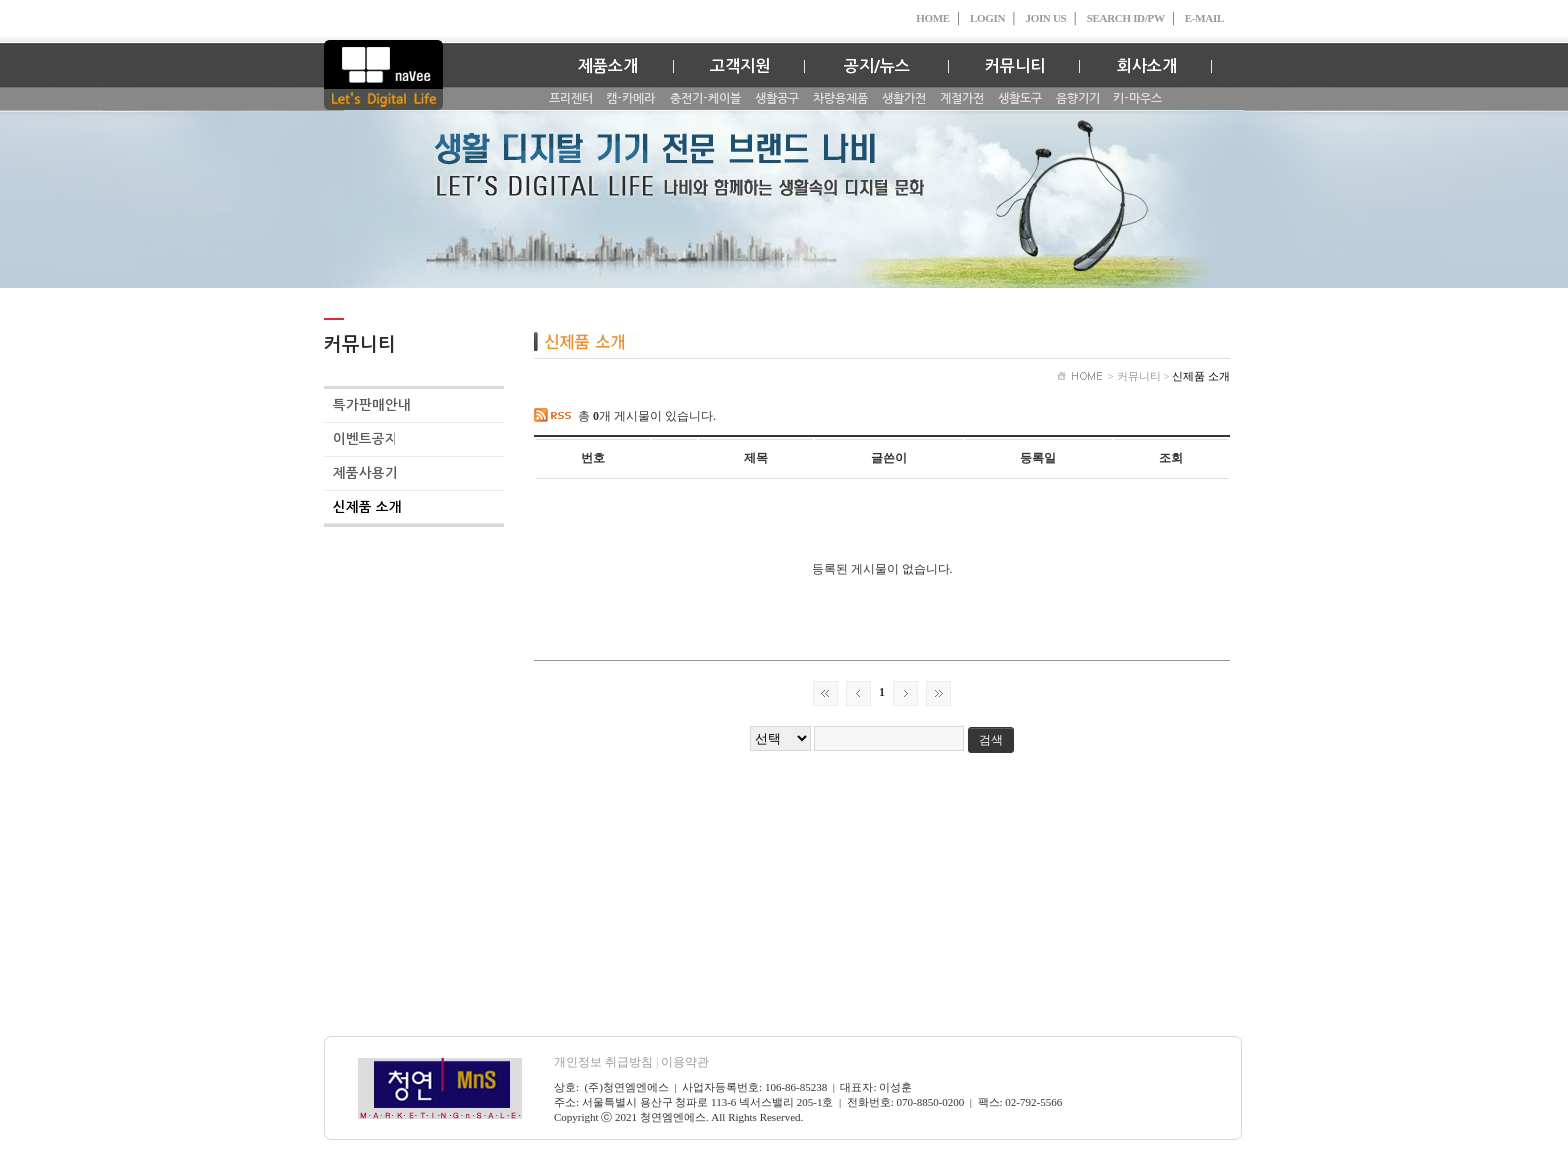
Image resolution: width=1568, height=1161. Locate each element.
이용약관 (685, 1062)
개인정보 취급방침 (607, 1062)
